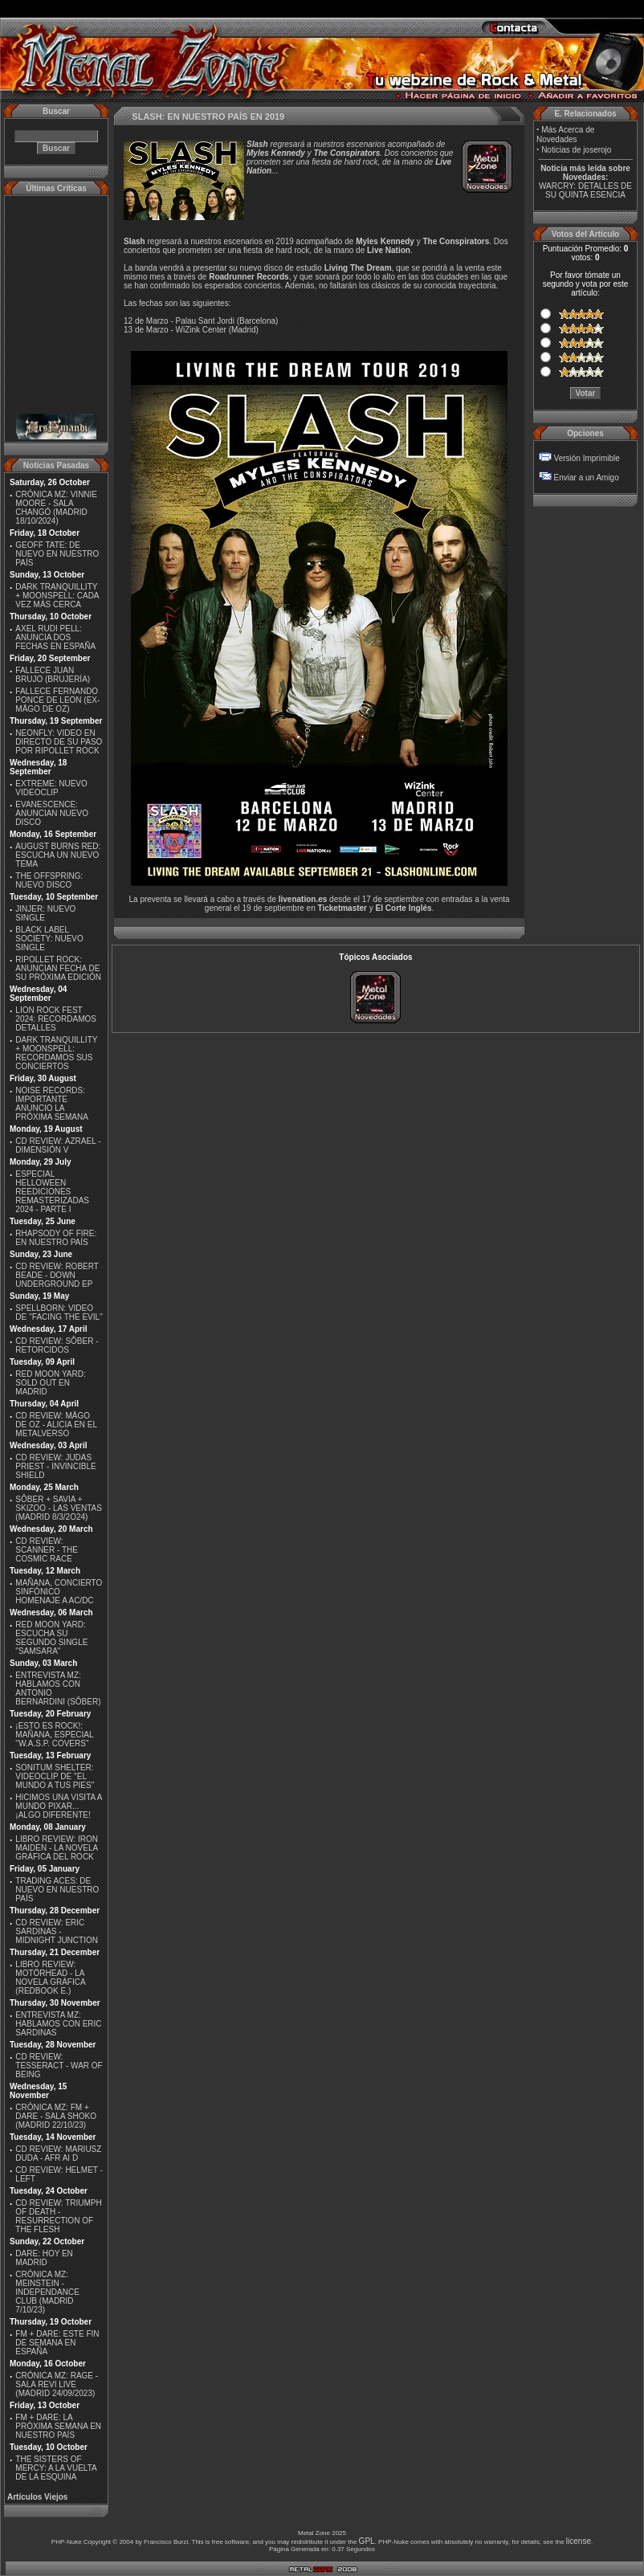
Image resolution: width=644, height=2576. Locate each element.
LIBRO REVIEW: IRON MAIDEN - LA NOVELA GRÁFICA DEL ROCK (56, 1848)
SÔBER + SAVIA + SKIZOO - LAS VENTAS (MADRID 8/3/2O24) (58, 1508)
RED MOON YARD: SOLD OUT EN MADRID (50, 1383)
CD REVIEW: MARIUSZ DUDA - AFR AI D (58, 2153)
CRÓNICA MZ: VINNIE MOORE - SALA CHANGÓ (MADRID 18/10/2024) (56, 507)
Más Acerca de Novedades (565, 134)
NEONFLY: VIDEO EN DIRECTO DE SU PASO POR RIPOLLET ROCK (58, 742)
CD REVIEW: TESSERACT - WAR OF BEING (58, 2065)
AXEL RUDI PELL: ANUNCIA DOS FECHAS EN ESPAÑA (55, 637)
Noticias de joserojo (576, 149)
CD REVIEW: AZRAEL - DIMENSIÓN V (57, 1145)
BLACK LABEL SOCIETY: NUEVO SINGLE (49, 938)
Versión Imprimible (587, 458)
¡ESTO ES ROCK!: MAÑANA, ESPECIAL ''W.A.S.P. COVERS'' (54, 1734)
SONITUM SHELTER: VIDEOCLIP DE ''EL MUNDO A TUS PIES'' (54, 1776)
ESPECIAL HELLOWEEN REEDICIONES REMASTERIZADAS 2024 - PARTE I (52, 1192)
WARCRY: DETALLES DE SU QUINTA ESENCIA (585, 190)
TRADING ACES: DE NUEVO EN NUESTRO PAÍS (57, 1889)
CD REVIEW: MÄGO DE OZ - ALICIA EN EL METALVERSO (55, 1424)
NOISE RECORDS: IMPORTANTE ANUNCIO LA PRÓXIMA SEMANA (51, 1103)
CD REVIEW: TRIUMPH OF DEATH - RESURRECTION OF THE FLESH (58, 2216)
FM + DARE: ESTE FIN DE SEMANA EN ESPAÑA (57, 2342)
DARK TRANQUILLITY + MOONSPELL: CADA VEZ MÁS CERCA (57, 595)
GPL (367, 2541)
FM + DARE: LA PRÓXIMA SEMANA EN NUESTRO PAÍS (58, 2426)
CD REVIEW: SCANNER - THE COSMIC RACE (46, 1550)
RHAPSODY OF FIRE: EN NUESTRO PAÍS (55, 1238)
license (578, 2541)
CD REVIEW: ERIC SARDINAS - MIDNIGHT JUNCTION (56, 1931)
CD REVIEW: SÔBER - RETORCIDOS (56, 1345)
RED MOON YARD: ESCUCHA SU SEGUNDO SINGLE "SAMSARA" (51, 1637)
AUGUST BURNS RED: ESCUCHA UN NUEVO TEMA (57, 855)
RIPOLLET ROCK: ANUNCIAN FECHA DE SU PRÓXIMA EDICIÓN (58, 968)
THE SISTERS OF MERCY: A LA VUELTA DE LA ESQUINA (55, 2468)
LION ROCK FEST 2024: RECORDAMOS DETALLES (55, 1019)
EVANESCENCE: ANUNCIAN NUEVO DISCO (51, 813)
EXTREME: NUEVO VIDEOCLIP (51, 788)
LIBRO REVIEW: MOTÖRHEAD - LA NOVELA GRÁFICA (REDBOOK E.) (50, 1977)
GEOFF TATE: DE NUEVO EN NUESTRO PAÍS (57, 554)
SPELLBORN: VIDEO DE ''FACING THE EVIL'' (59, 1312)
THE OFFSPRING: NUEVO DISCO (49, 880)
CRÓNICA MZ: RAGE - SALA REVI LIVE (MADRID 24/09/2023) (56, 2384)
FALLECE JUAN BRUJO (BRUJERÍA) (52, 675)
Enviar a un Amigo (586, 477)
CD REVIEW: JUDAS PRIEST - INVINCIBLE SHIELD (55, 1466)
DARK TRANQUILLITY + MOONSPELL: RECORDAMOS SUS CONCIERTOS (56, 1053)
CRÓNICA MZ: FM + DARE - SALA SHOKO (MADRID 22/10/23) (55, 2116)
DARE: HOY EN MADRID (44, 2258)
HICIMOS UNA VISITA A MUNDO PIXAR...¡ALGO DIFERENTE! (58, 1806)
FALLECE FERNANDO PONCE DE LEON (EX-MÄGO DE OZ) (57, 700)
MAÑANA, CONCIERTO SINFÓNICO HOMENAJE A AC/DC (58, 1591)
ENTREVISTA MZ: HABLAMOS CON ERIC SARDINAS (58, 2024)
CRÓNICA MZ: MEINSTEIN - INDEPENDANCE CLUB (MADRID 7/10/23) (47, 2292)
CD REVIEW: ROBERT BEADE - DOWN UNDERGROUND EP (56, 1275)
